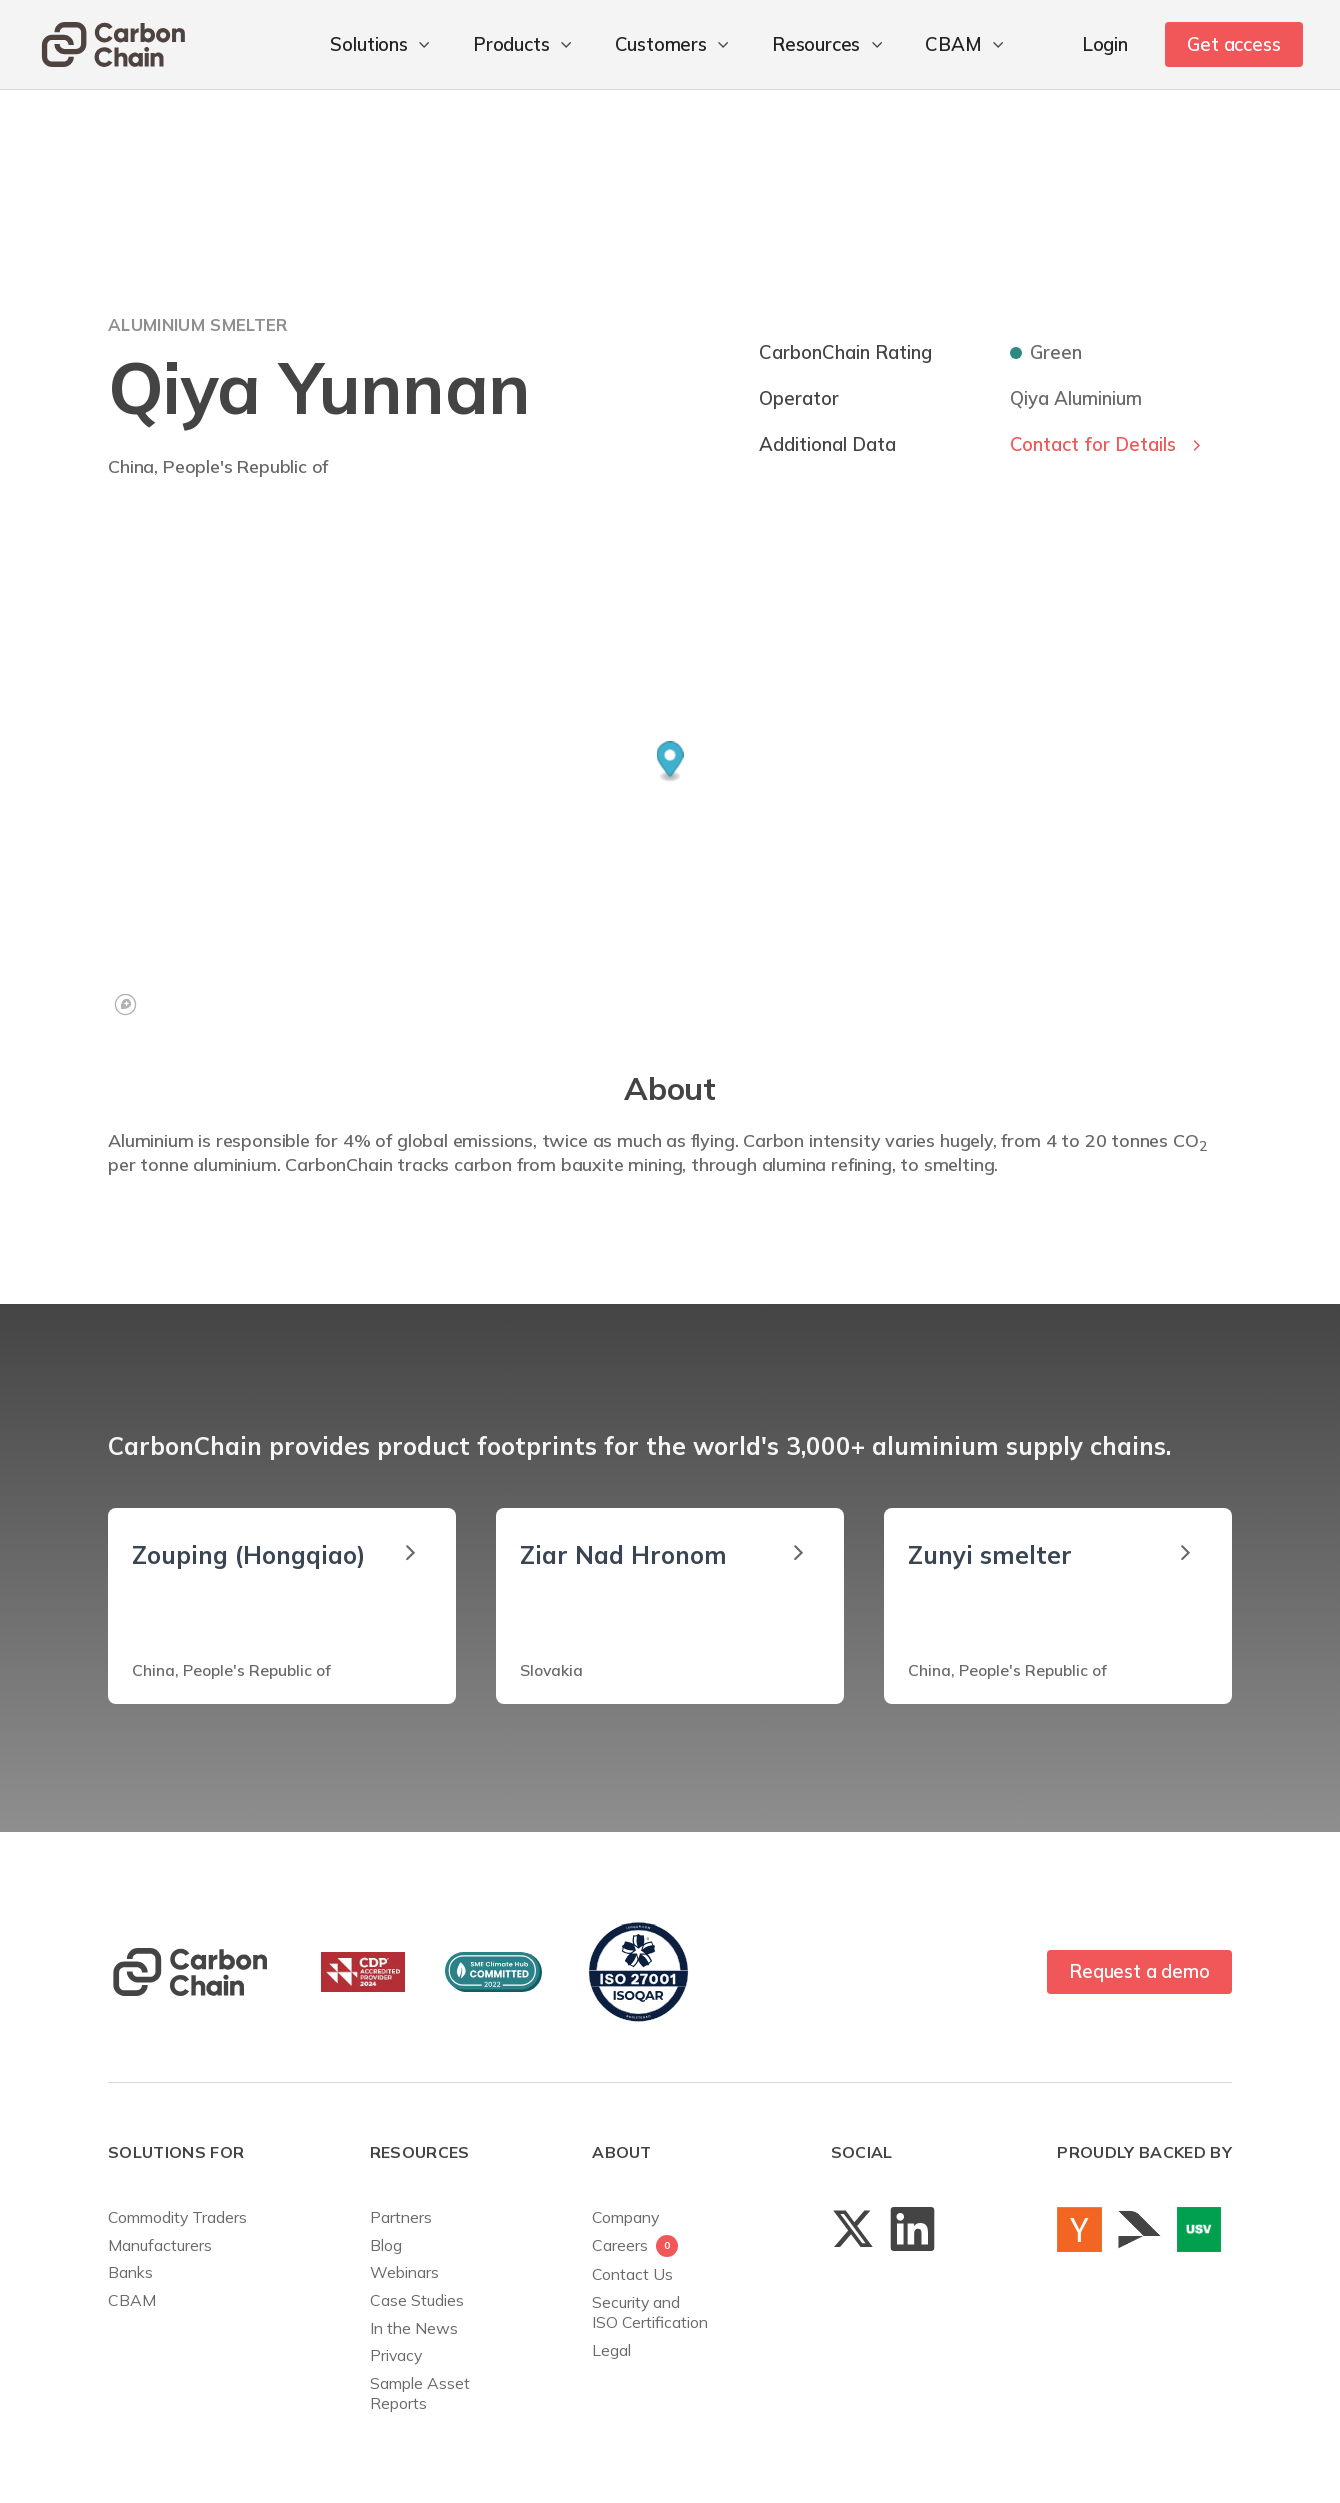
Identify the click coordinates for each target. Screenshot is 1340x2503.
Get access (1233, 44)
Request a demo (1139, 1971)
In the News (414, 2328)
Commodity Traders (177, 2217)
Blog (386, 2245)
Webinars (404, 2272)
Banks (130, 2272)
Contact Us (632, 2274)
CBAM (132, 2300)
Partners (401, 2217)
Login (1105, 44)
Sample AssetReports (420, 2393)
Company (625, 2217)
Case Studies (417, 2300)
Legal (611, 2350)
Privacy (396, 2355)
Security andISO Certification (650, 2312)
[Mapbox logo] (125, 1004)
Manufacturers (160, 2245)
